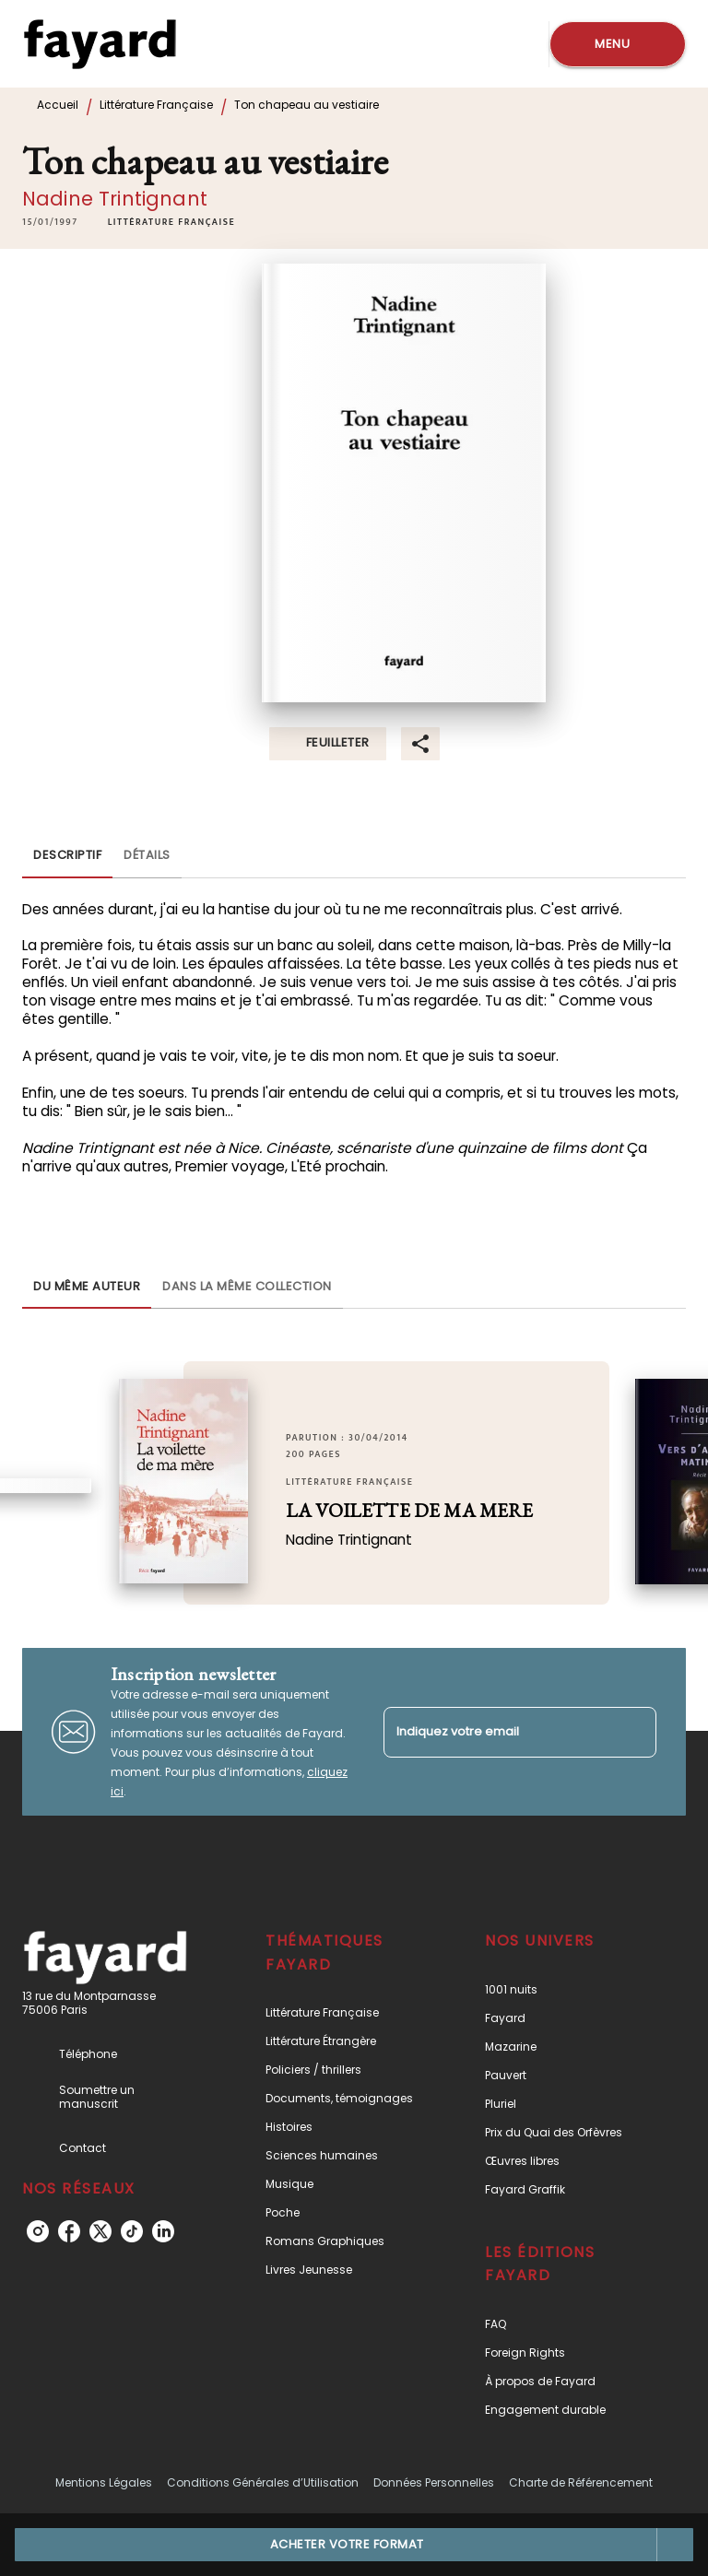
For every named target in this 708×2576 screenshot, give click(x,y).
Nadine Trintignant (114, 198)
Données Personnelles (433, 2482)
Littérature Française (156, 104)
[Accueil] (99, 44)
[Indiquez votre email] (497, 1732)
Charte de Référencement (581, 2482)
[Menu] (617, 44)
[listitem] (37, 2231)
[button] (171, 222)
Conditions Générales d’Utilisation (263, 2482)
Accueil (57, 104)
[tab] (67, 856)
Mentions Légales (103, 2482)
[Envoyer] (634, 1732)
